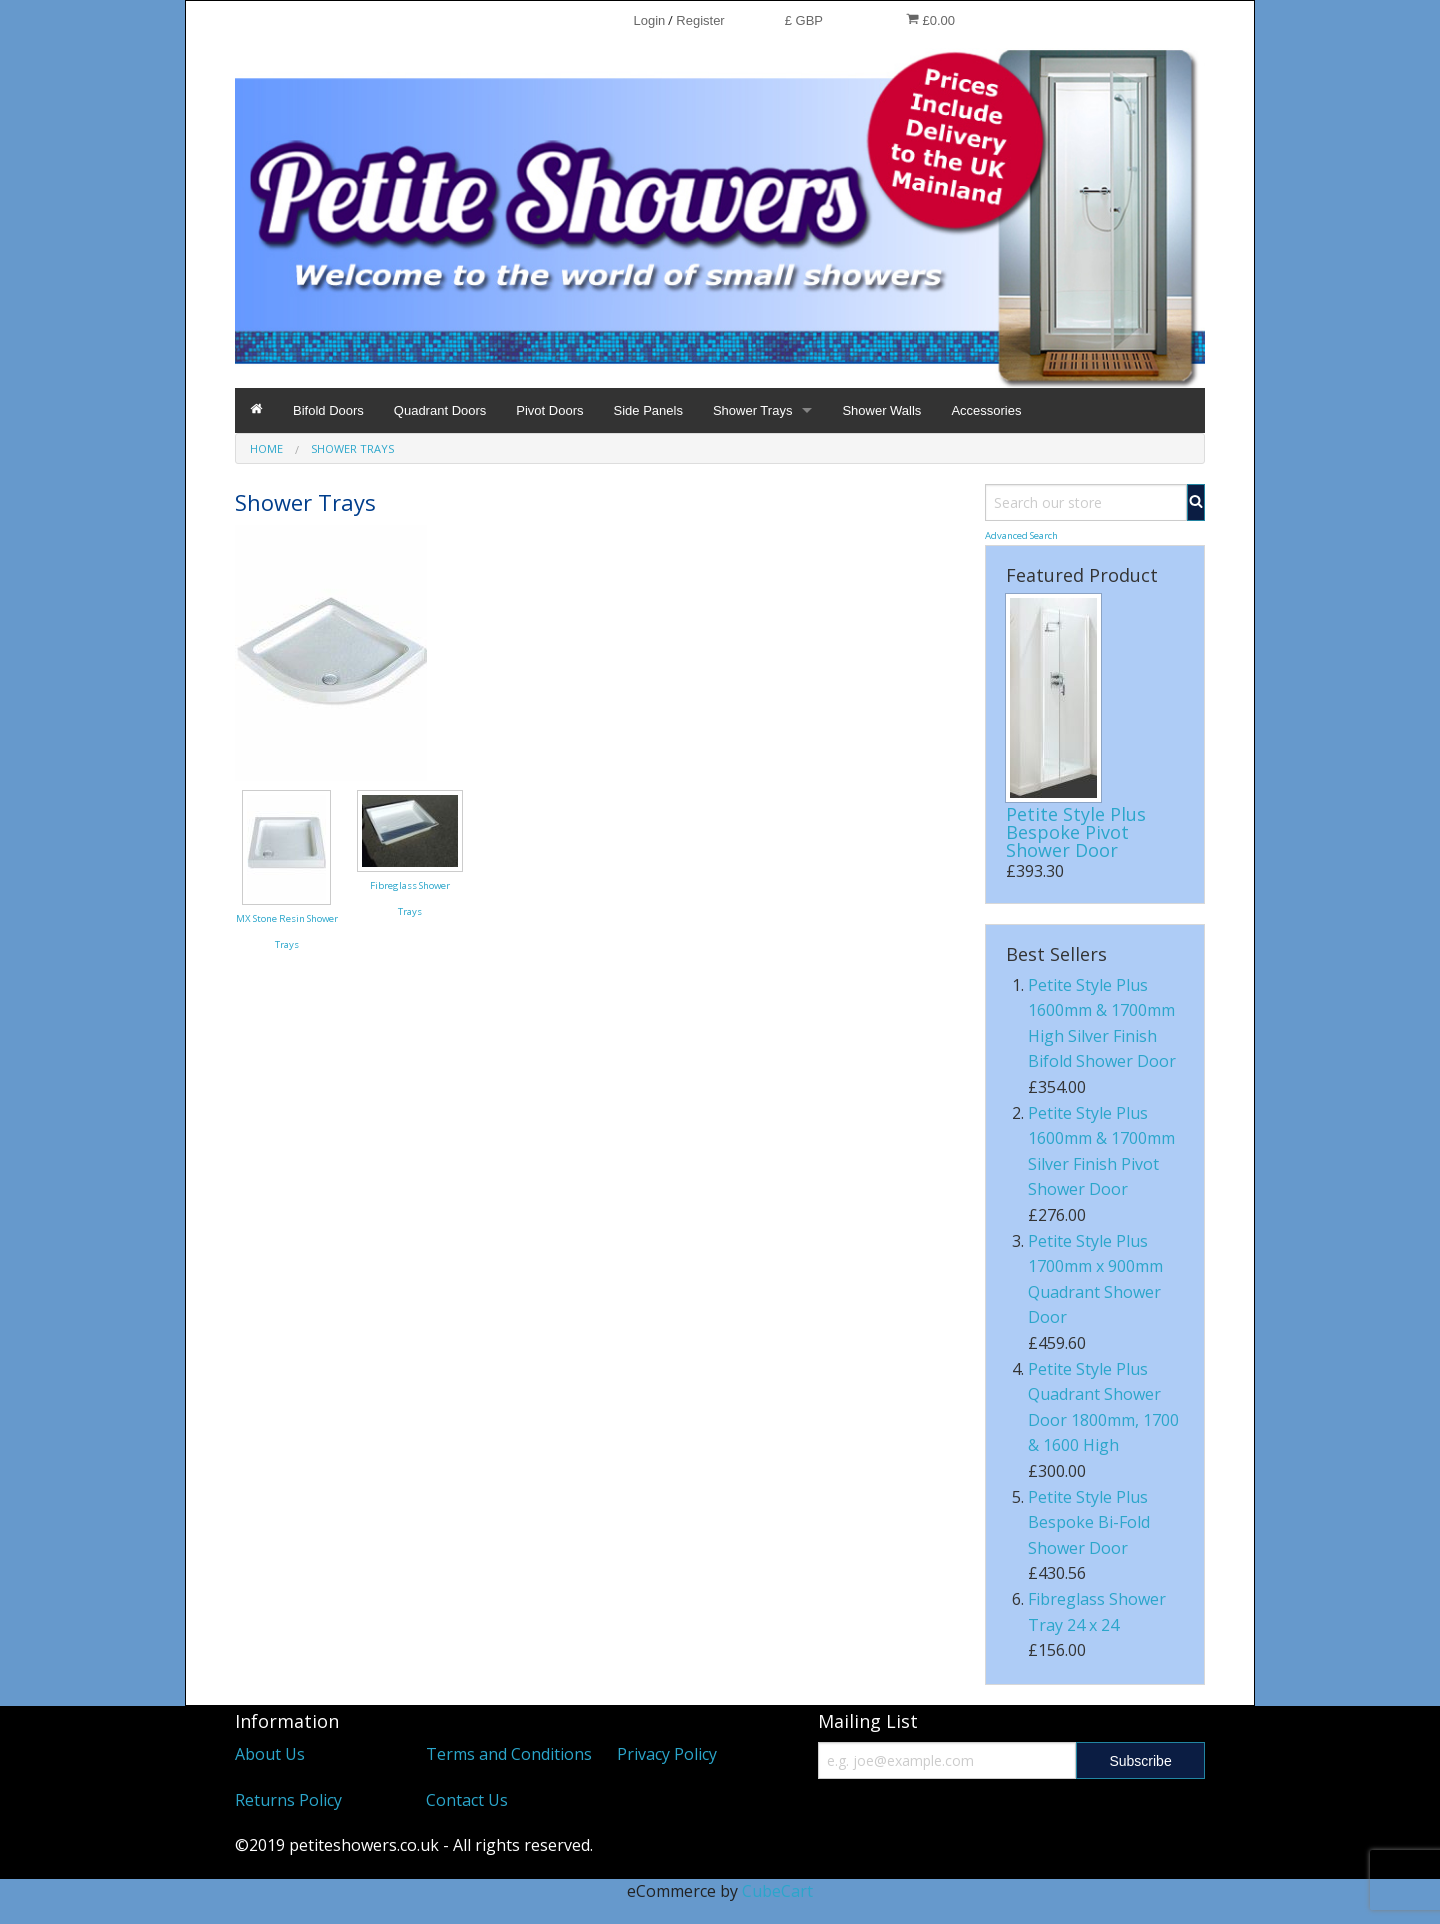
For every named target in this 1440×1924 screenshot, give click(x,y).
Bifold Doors (328, 410)
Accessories (986, 410)
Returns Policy (288, 1800)
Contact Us (467, 1800)
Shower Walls (881, 410)
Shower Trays (752, 410)
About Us (270, 1754)
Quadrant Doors (440, 410)
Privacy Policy (667, 1754)
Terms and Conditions (509, 1754)
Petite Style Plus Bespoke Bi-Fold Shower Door (1089, 1522)
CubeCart (777, 1891)
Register (700, 20)
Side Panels (648, 410)
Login (649, 20)
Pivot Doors (549, 410)
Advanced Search (1021, 535)
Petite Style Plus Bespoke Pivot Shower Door (1076, 832)
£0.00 (930, 20)
